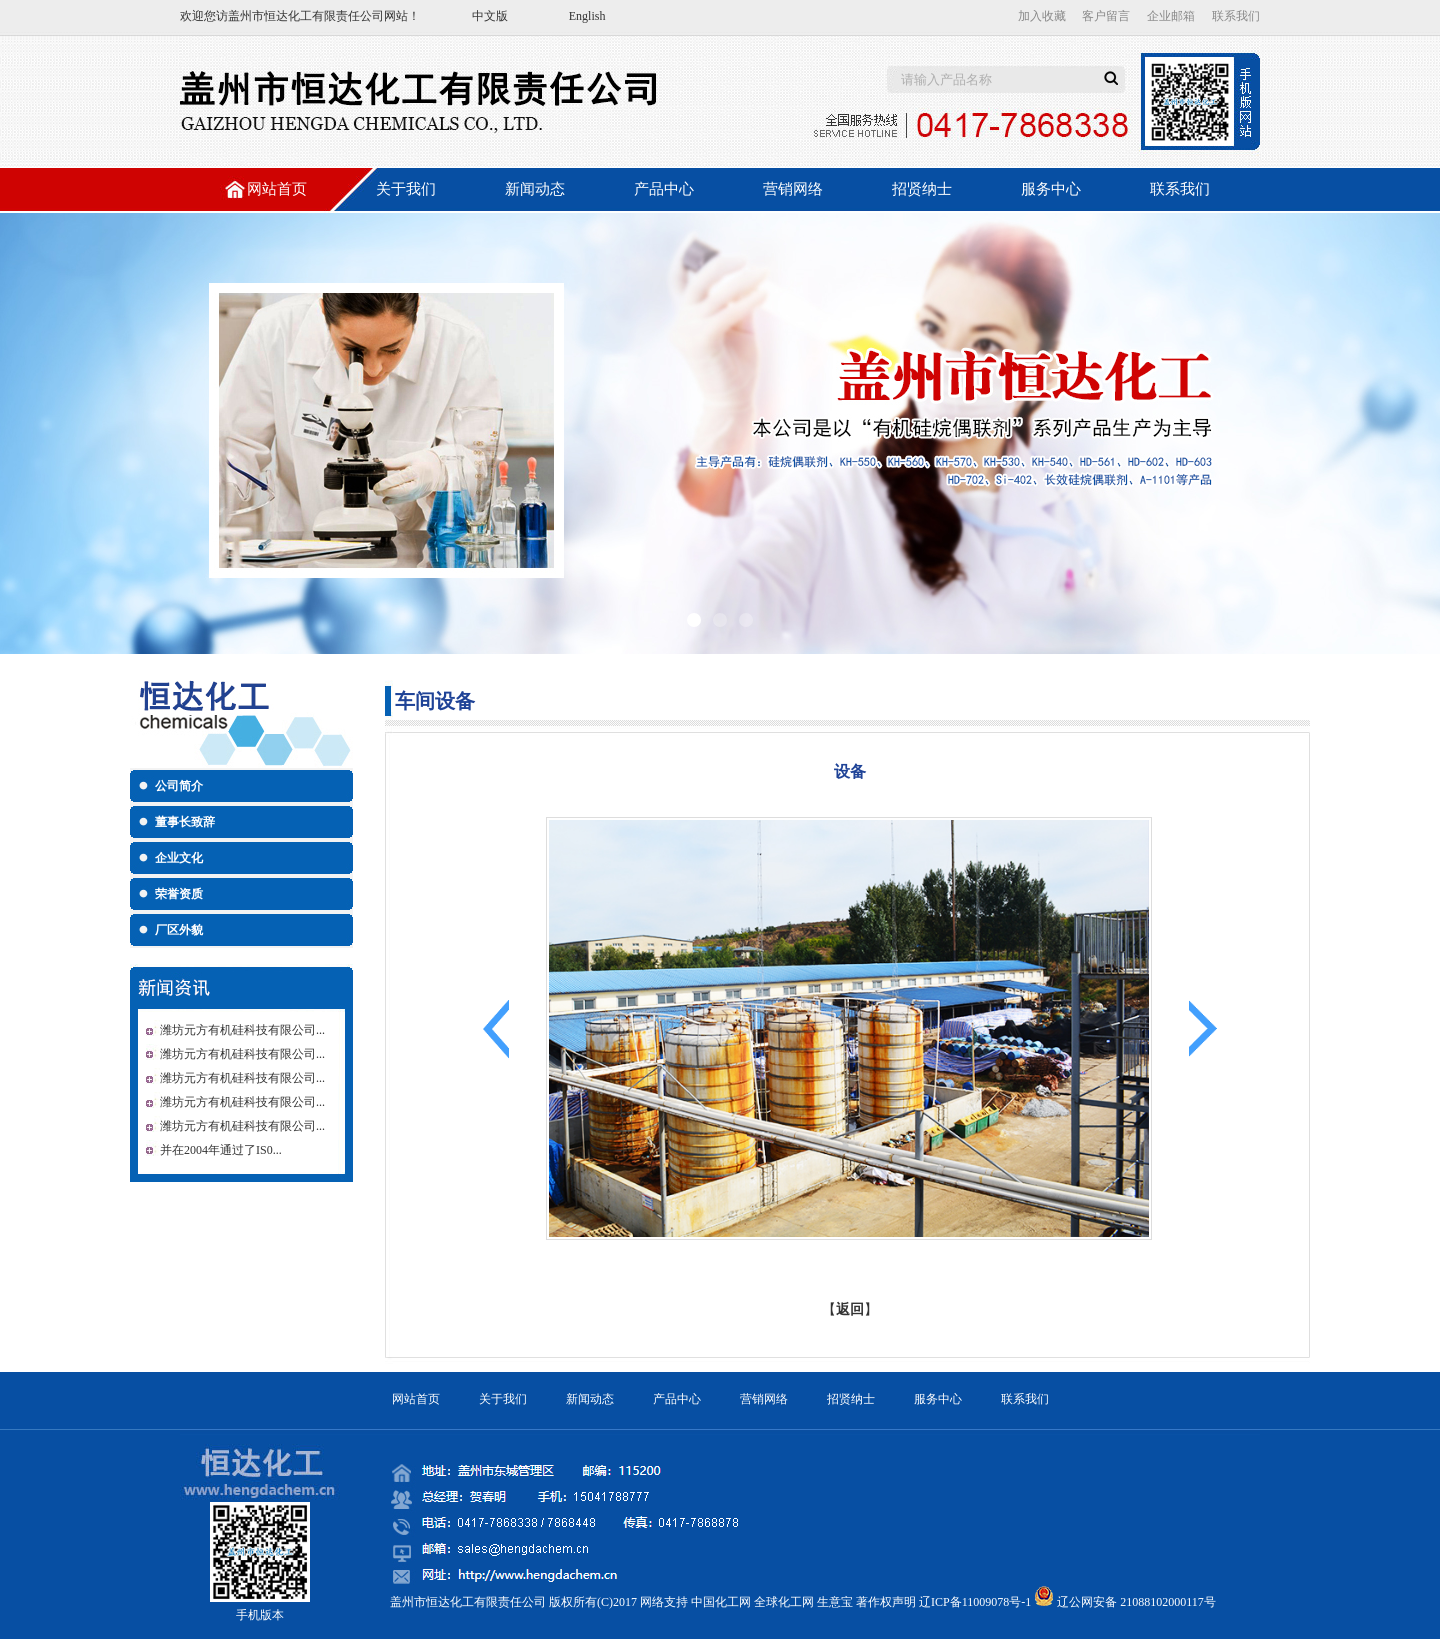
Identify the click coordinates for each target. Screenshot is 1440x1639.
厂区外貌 (179, 930)
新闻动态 (535, 189)
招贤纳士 (922, 189)
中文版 (490, 16)
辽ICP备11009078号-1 (975, 1602)
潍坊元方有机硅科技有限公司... (242, 1030)
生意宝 (835, 1602)
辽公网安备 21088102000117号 (1136, 1602)
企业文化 (179, 858)
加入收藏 (1042, 16)
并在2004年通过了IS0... (221, 1150)
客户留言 (1106, 16)
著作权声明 (886, 1602)
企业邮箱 (1171, 16)
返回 (850, 1309)
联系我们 (1236, 16)
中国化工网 (721, 1602)
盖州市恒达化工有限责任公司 (306, 16)
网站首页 (277, 189)
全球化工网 (784, 1602)
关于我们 (406, 189)
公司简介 (179, 786)
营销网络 (793, 189)
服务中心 (1051, 189)
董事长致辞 (185, 822)
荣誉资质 (179, 894)
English (587, 16)
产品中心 (664, 189)
